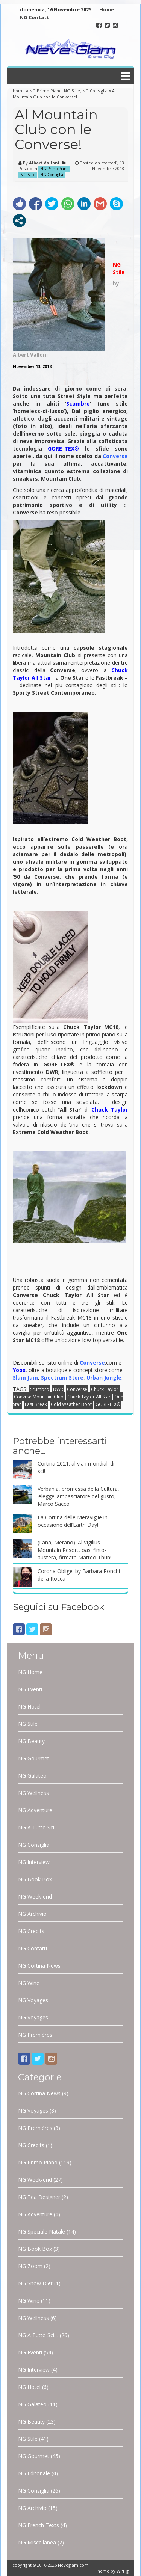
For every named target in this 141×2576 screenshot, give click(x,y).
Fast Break (36, 1404)
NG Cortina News (39, 1965)
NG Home (30, 1672)
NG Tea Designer (39, 2196)
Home (106, 9)
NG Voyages (33, 2000)
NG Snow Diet (35, 2283)
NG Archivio (32, 1913)
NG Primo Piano (45, 91)
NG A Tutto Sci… (38, 1827)
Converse (77, 1389)
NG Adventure (35, 1810)
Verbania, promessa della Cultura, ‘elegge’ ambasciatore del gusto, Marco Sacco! (78, 1496)
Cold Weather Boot (71, 1404)
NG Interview (34, 1862)
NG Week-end (35, 1896)
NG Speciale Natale (41, 2231)
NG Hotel (29, 1706)
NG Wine (28, 1982)
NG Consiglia (95, 91)
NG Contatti (35, 17)
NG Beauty (31, 1741)
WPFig (123, 2571)
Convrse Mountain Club (39, 1397)
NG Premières (35, 2034)
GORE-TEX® (108, 1404)
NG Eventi (30, 1689)
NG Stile (72, 91)
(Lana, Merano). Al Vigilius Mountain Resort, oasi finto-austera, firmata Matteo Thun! (74, 1550)
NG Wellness (33, 1792)
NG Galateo (32, 1775)
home (19, 91)
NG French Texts (38, 2525)
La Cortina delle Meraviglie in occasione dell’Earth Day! (73, 1521)
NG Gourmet (33, 1758)
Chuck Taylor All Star (89, 1397)
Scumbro (78, 403)
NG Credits (31, 1931)
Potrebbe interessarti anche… (60, 1446)
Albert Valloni (44, 163)
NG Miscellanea (37, 2542)
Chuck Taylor (104, 1389)
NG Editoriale (34, 2473)
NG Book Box (35, 1879)
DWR (58, 1389)
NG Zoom (30, 2266)
